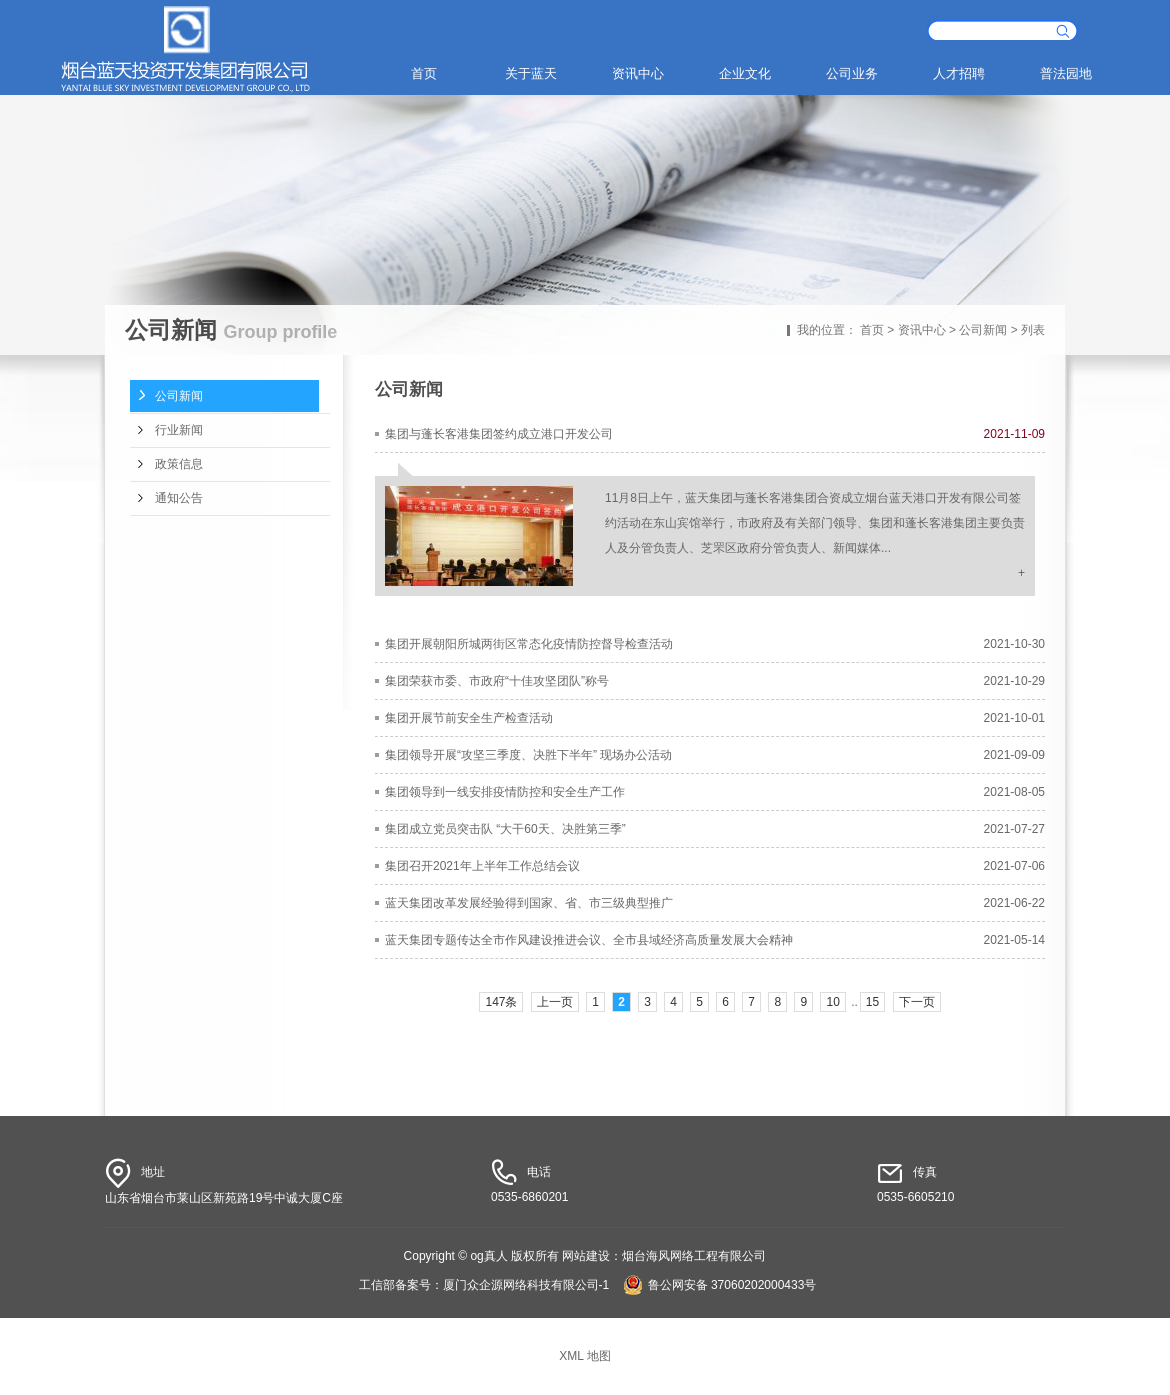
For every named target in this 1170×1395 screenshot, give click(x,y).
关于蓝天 (531, 73)
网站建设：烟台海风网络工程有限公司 (664, 1256)
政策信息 (179, 464)
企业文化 (745, 73)
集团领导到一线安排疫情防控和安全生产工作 (505, 792)
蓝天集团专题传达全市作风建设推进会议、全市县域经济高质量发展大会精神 (589, 940)
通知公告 (179, 498)
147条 (501, 1002)
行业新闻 (179, 430)
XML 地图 (585, 1356)
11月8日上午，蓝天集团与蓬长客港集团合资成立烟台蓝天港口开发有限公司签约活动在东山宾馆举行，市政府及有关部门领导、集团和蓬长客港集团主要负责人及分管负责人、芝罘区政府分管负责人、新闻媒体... (815, 523)
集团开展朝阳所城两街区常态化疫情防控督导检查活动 (529, 644)
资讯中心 (638, 73)
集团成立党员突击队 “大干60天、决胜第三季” (505, 829)
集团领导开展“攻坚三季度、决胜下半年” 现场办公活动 (528, 755)
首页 (424, 73)
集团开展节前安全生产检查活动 (469, 718)
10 (832, 1002)
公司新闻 (983, 330)
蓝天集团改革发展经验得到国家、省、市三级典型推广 (529, 903)
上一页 (555, 1002)
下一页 (917, 1002)
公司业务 (852, 73)
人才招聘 (959, 73)
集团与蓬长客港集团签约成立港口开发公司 (499, 434)
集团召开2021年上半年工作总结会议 (482, 866)
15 (872, 1002)
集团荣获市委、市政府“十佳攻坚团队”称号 (497, 681)
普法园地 (1066, 73)
